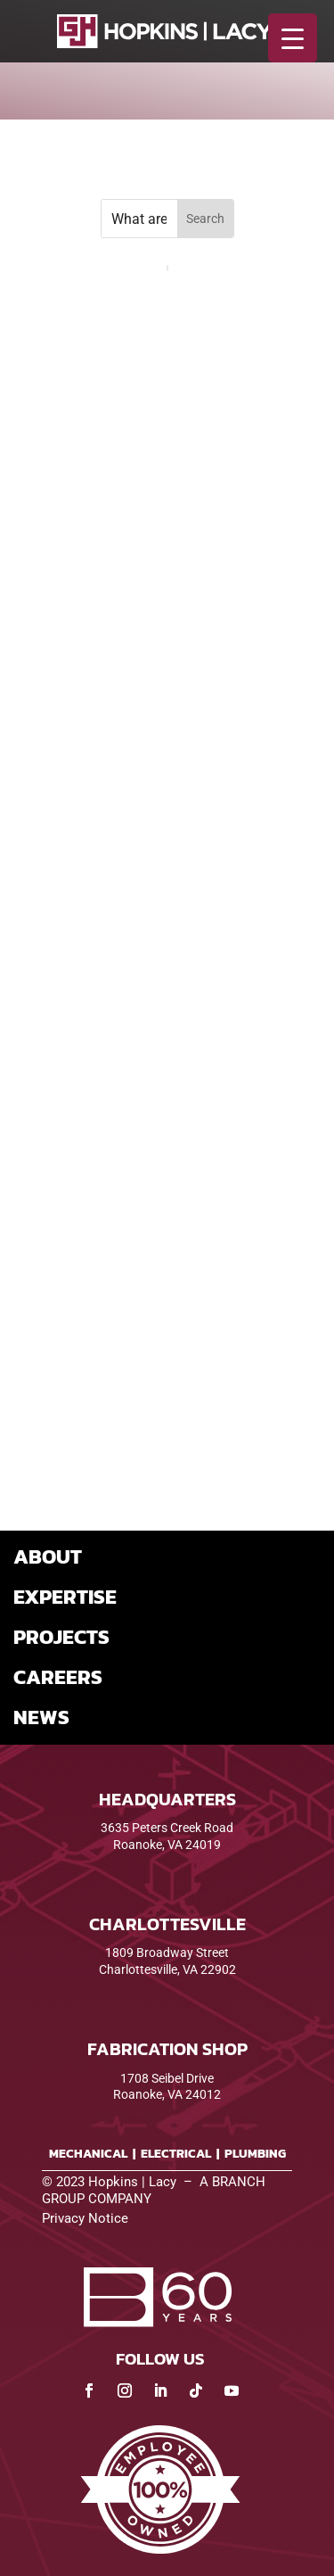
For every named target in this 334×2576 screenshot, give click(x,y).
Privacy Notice (85, 2218)
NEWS (41, 1717)
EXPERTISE (65, 1596)
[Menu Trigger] (292, 37)
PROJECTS (61, 1637)
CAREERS (57, 1677)
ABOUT (47, 1556)
